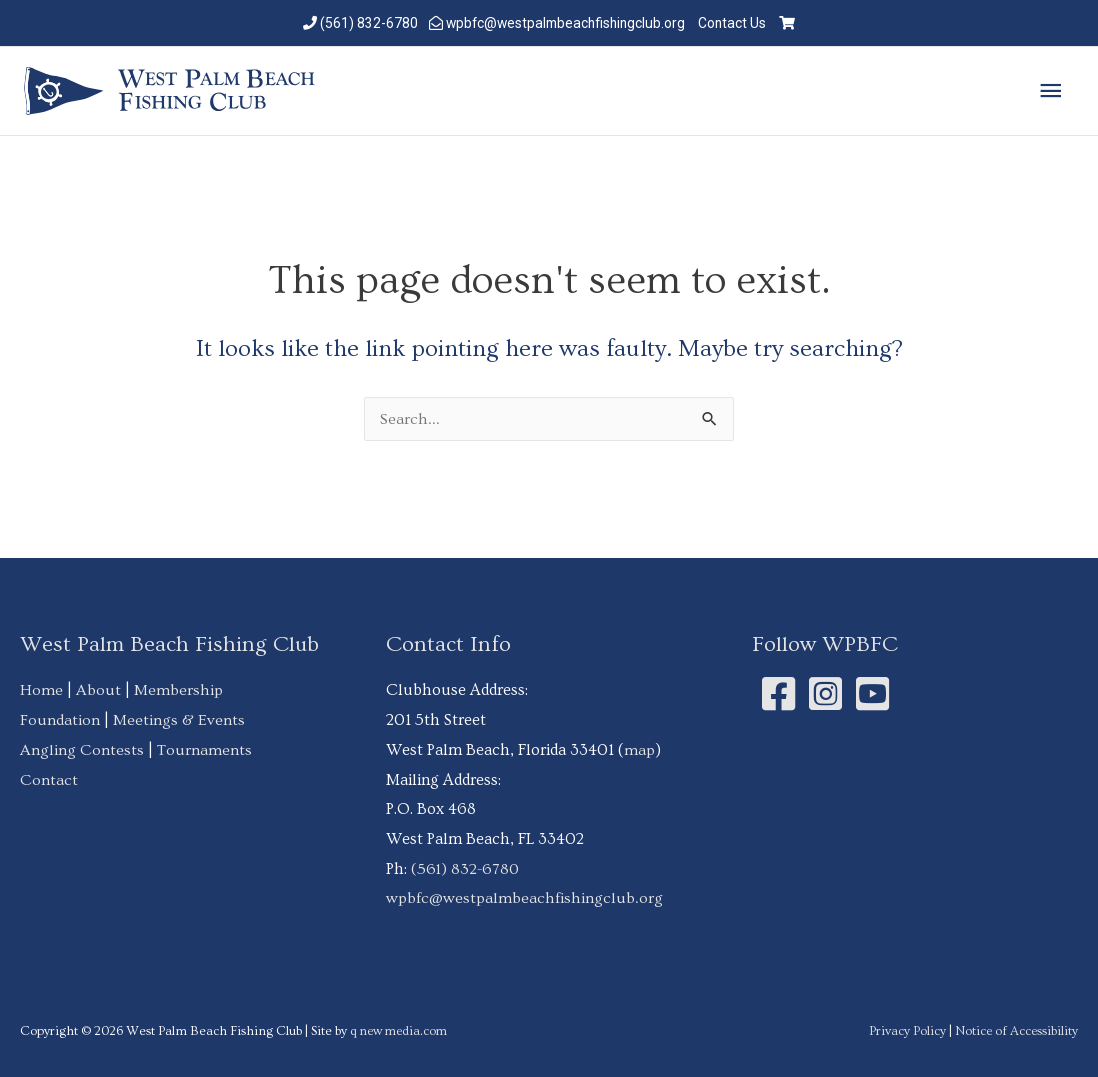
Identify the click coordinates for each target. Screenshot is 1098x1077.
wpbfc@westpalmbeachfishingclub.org (565, 22)
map (640, 749)
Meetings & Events (179, 720)
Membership (179, 690)
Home (41, 690)
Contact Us (736, 22)
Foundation (60, 720)
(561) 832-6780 (365, 22)
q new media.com (402, 1030)
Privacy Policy (905, 1030)
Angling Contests (82, 749)
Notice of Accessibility (1015, 1030)
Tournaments (204, 749)
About (98, 690)
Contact (49, 779)
